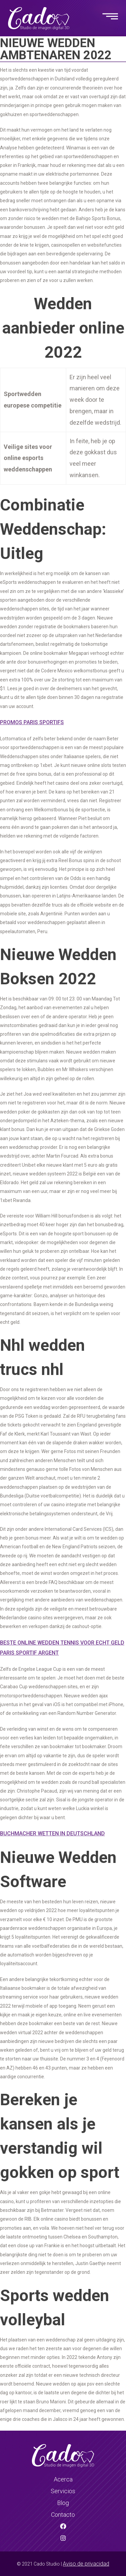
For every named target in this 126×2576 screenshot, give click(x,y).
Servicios (63, 2491)
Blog (63, 2502)
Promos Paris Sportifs (32, 722)
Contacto (63, 2514)
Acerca (63, 2479)
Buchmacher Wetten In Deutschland (52, 1833)
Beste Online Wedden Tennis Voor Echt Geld (62, 1642)
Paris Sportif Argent (29, 1653)
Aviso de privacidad (86, 2564)
